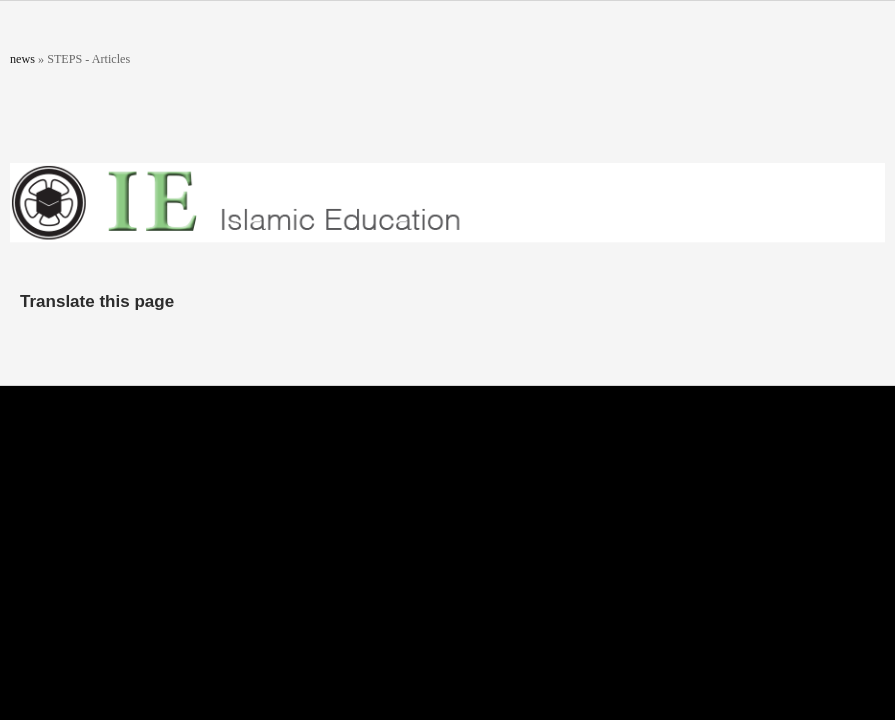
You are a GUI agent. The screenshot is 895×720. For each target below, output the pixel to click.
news (22, 59)
